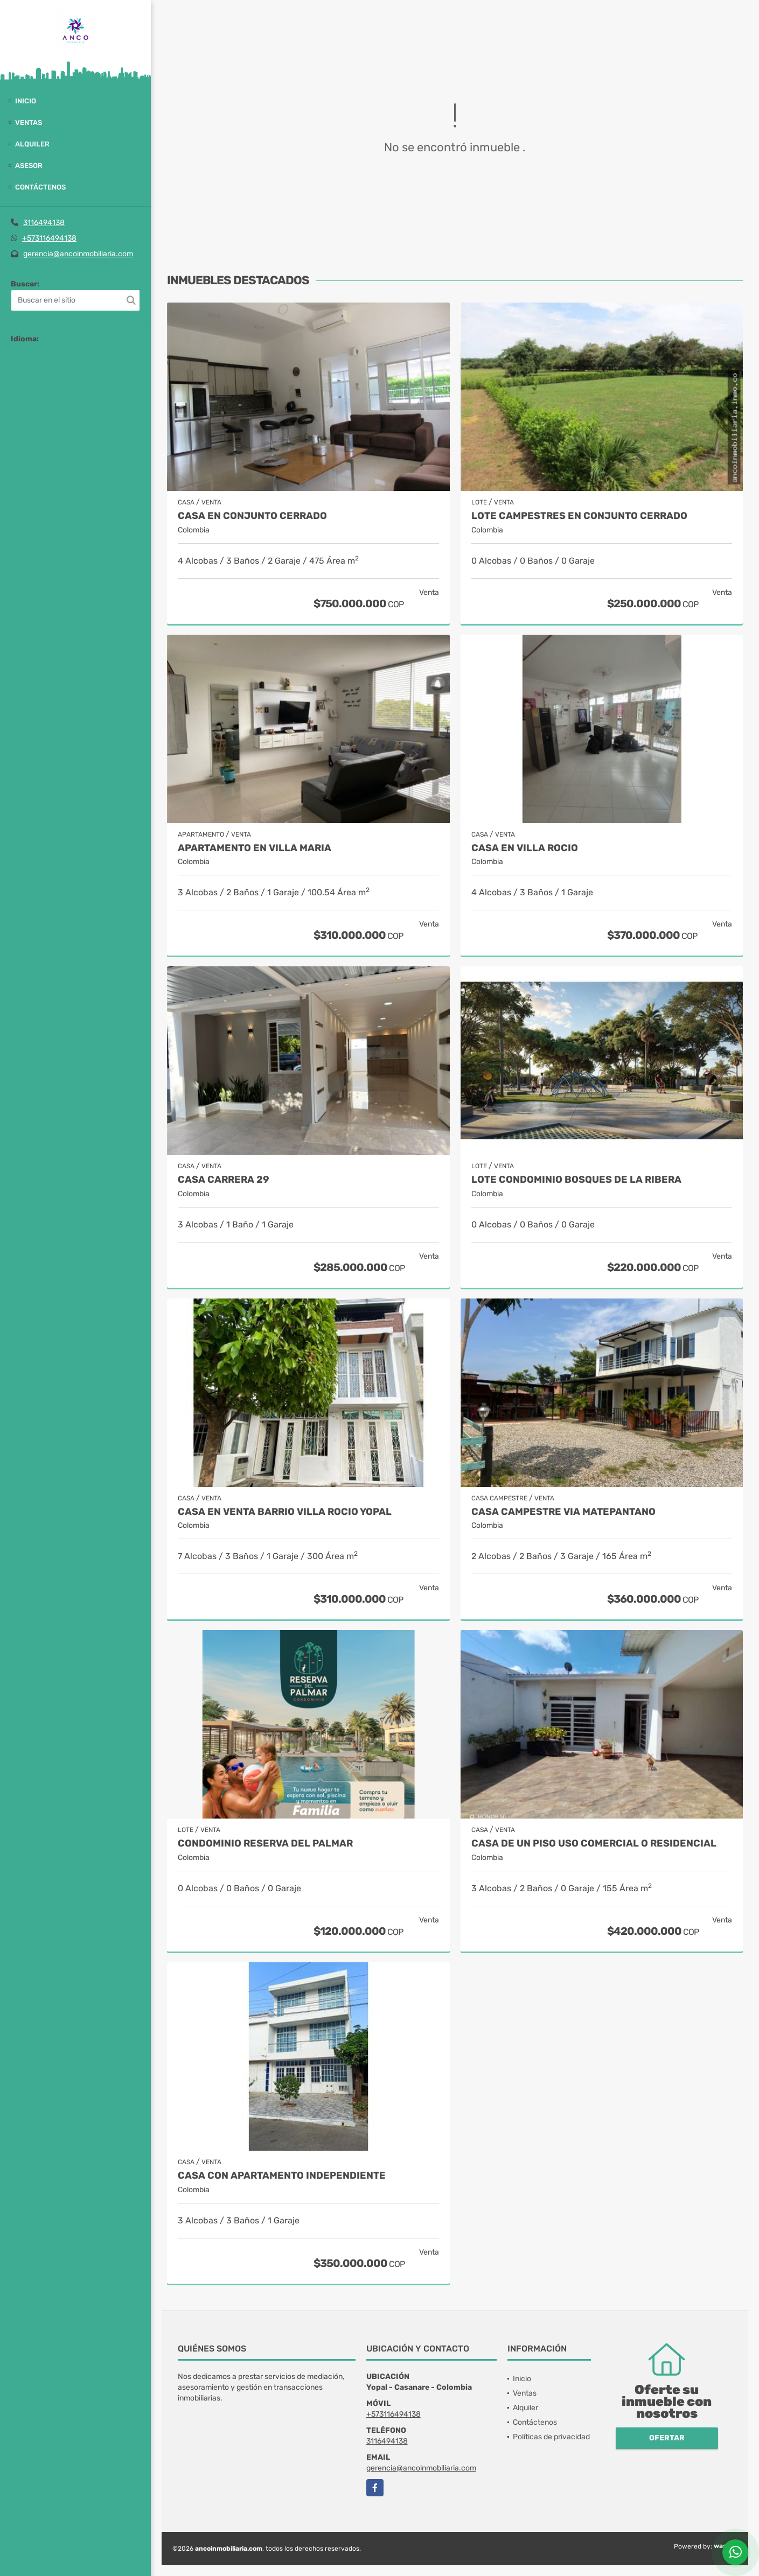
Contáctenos (40, 187)
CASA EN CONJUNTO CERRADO (252, 516)
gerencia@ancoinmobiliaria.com (78, 253)
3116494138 (44, 222)
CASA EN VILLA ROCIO (524, 848)
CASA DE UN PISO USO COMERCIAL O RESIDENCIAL (593, 1843)
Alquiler (32, 144)
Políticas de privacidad (551, 2436)
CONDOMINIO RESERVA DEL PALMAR (265, 1843)
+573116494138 (49, 238)
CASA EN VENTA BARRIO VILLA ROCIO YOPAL (285, 1512)
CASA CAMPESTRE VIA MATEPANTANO (563, 1512)
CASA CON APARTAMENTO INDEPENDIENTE (282, 2175)
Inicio (25, 101)
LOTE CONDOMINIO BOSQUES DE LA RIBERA (576, 1179)
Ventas (28, 122)
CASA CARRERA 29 (223, 1179)
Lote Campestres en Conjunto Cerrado (579, 516)
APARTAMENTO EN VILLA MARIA (254, 848)
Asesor (29, 166)
